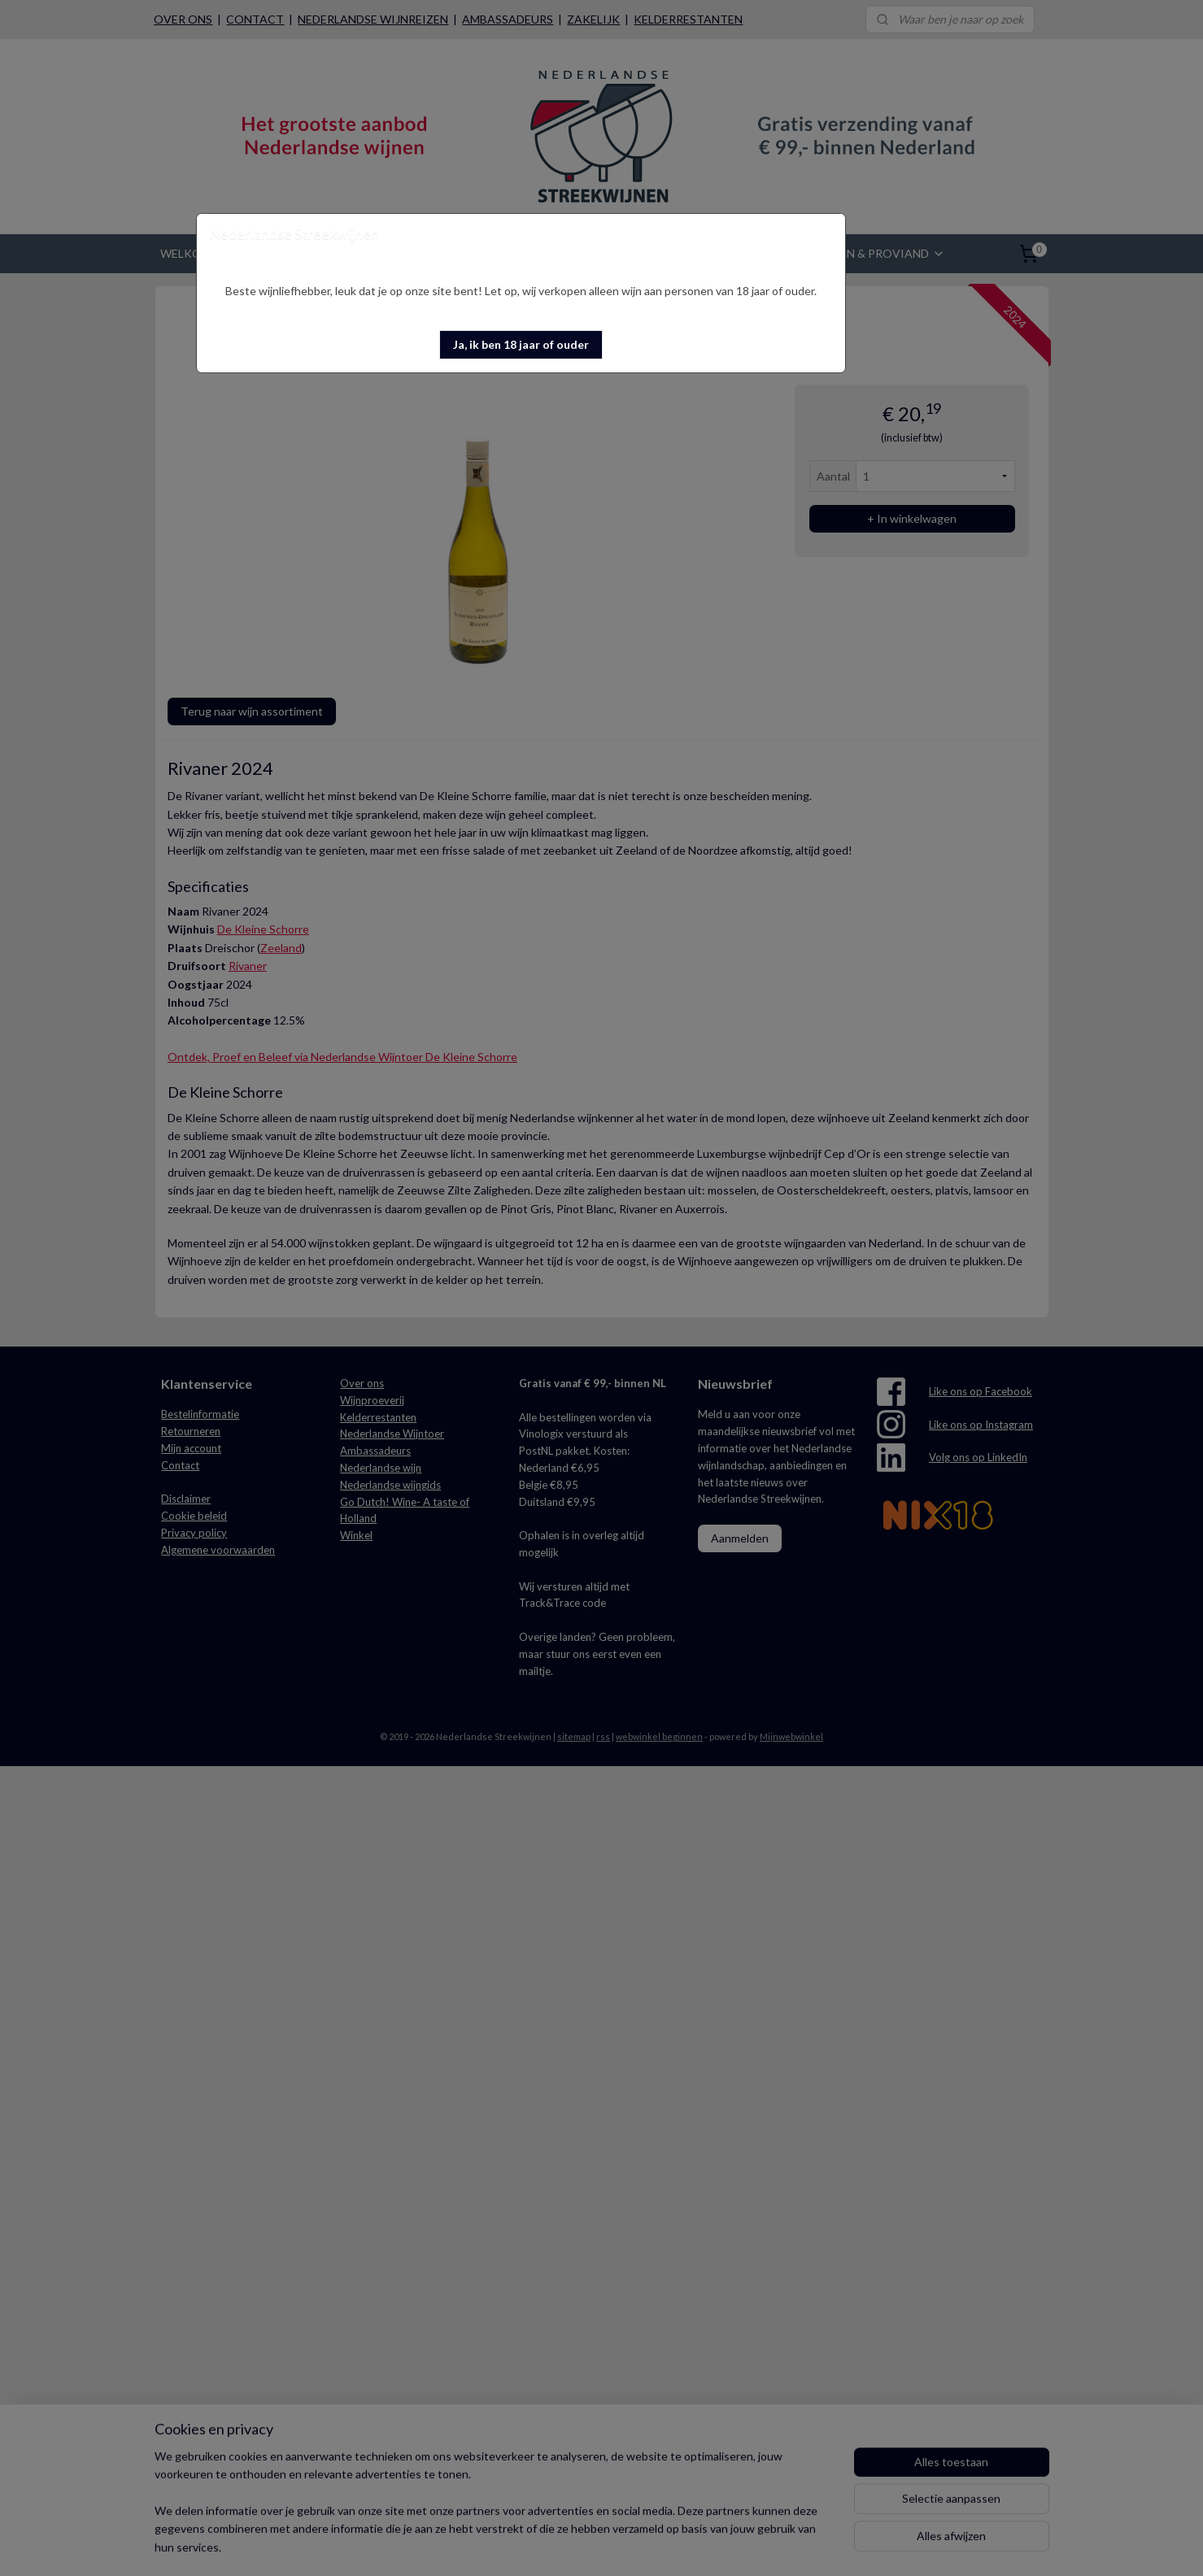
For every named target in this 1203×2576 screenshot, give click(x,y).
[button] (521, 344)
